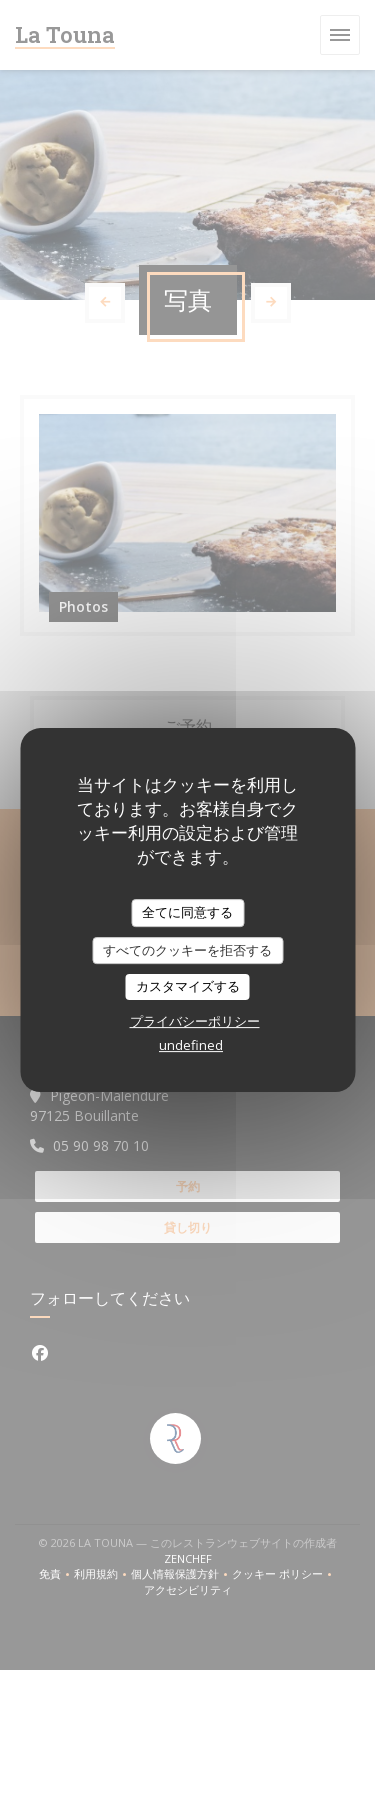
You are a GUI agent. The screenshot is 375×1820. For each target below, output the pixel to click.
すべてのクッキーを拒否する (187, 950)
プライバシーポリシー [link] (195, 1021)
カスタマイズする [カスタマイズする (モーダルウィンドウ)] (188, 986)
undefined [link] (191, 1045)
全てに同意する (187, 912)
